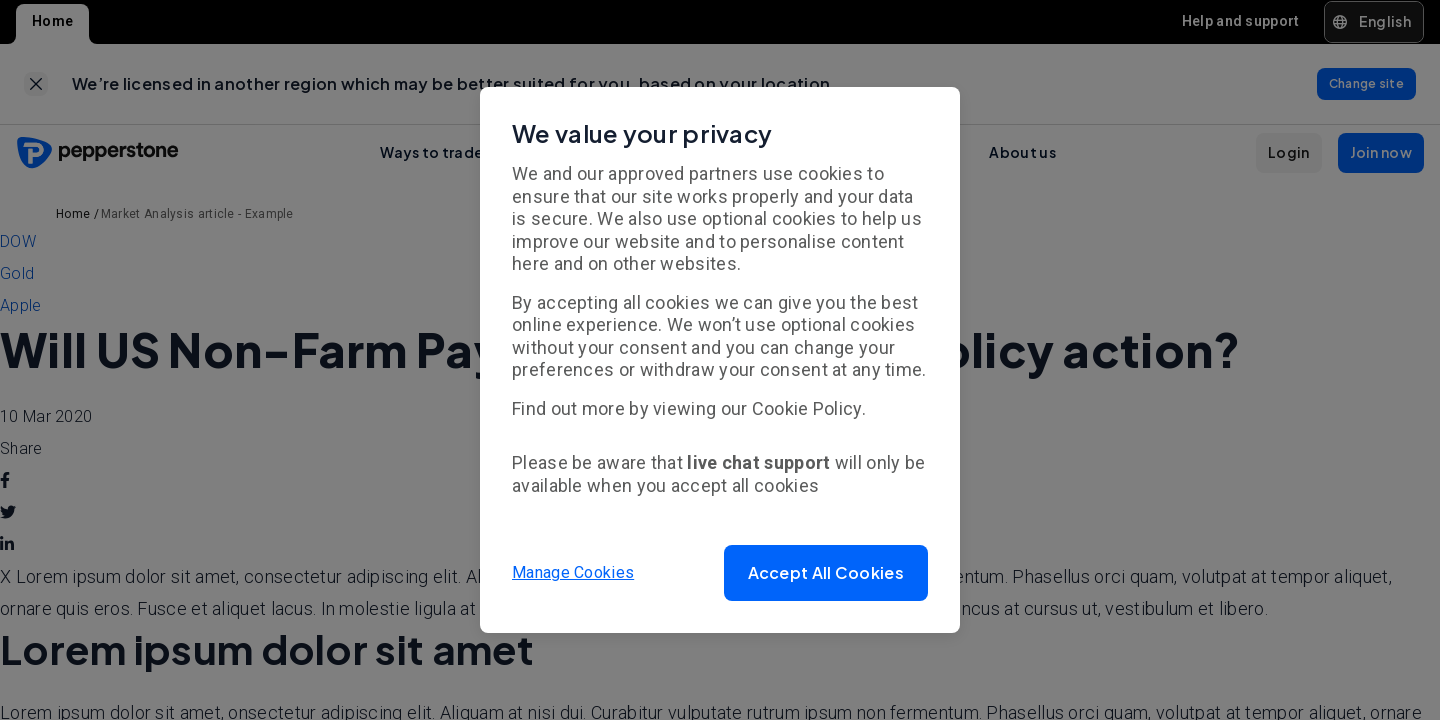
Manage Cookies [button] (573, 572)
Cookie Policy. (809, 408)
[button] (826, 573)
